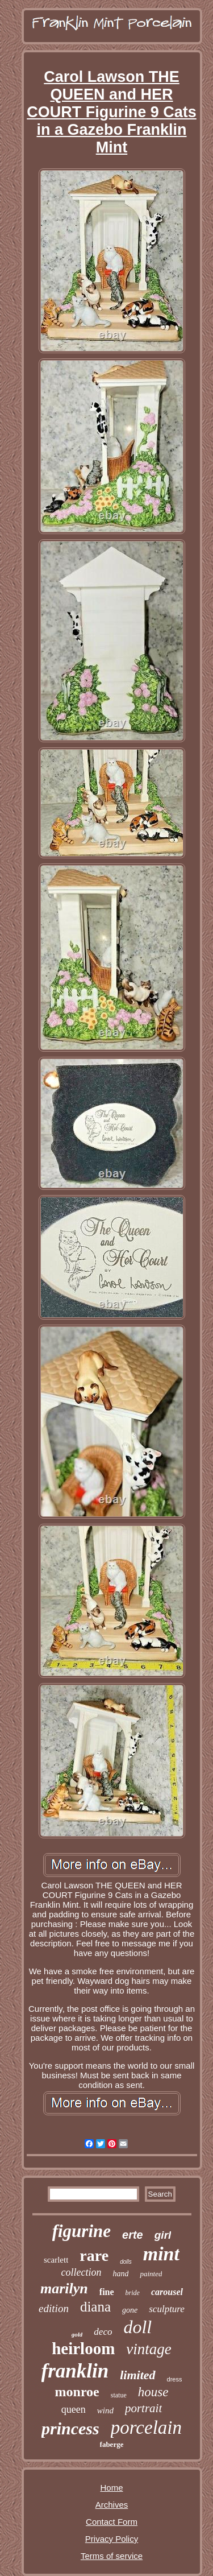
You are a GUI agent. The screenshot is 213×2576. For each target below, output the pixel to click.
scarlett (56, 2259)
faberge (112, 2444)
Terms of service (112, 2556)
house (153, 2392)
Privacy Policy (111, 2539)
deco (103, 2331)
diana (95, 2306)
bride (133, 2293)
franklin (75, 2371)
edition (54, 2308)
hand (120, 2273)
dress (174, 2379)
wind (105, 2410)
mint (161, 2253)
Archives (111, 2504)
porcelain (146, 2427)
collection (81, 2272)
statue (119, 2395)
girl (163, 2235)
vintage (148, 2349)
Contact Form (111, 2522)
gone (129, 2310)
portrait (143, 2408)
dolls (126, 2262)
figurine (81, 2231)
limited (137, 2375)
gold (77, 2334)
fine (106, 2292)
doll (137, 2327)
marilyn (64, 2288)
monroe (77, 2391)
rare (94, 2255)
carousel (167, 2292)
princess (70, 2428)
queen (73, 2409)
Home (111, 2487)
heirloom (83, 2348)
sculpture (167, 2309)
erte (132, 2234)
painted (151, 2273)
